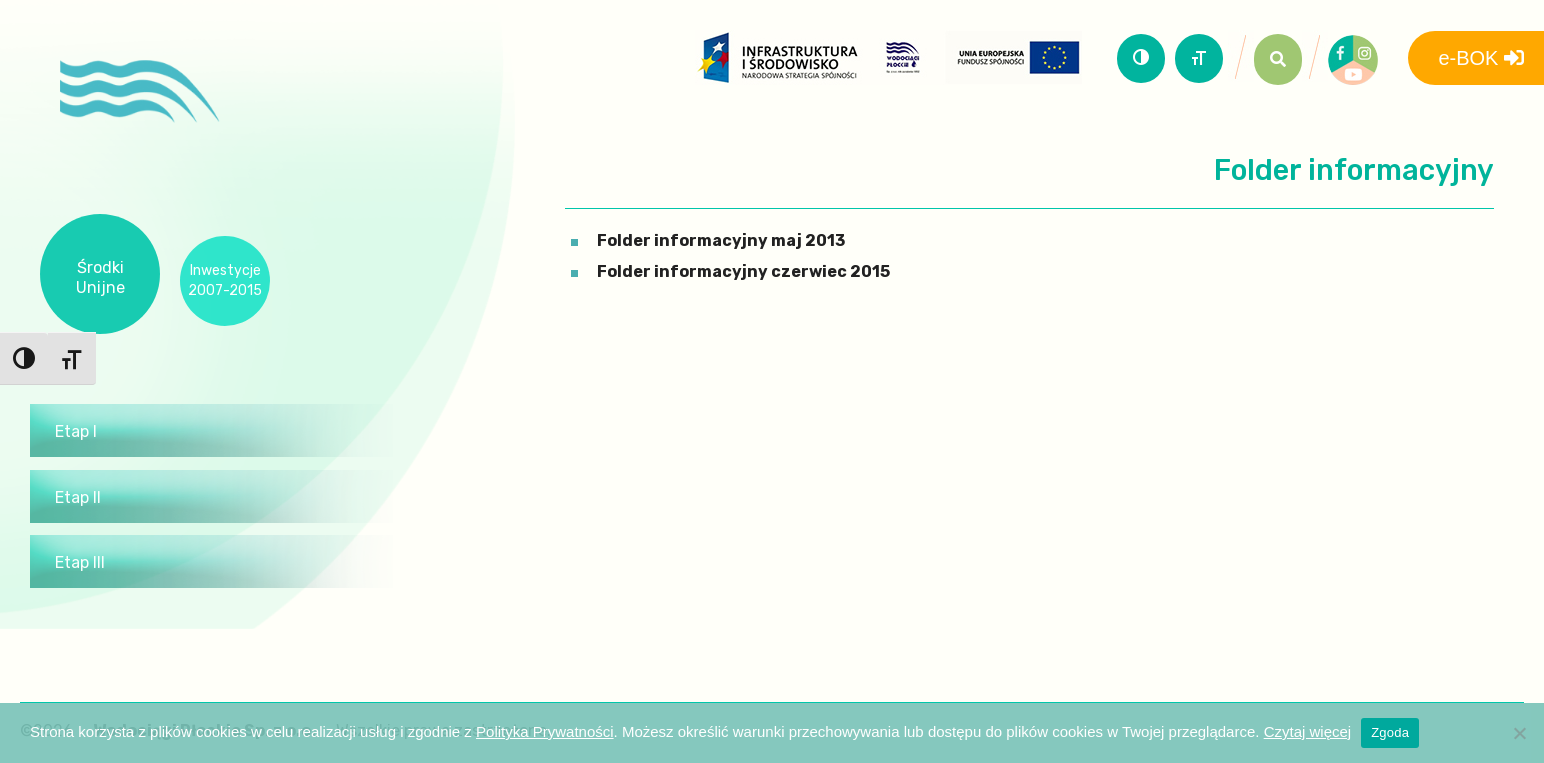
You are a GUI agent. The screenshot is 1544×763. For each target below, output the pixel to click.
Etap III (80, 562)
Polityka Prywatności (545, 731)
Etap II (78, 497)
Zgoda (1390, 732)
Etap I (76, 431)
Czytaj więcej (1308, 731)
